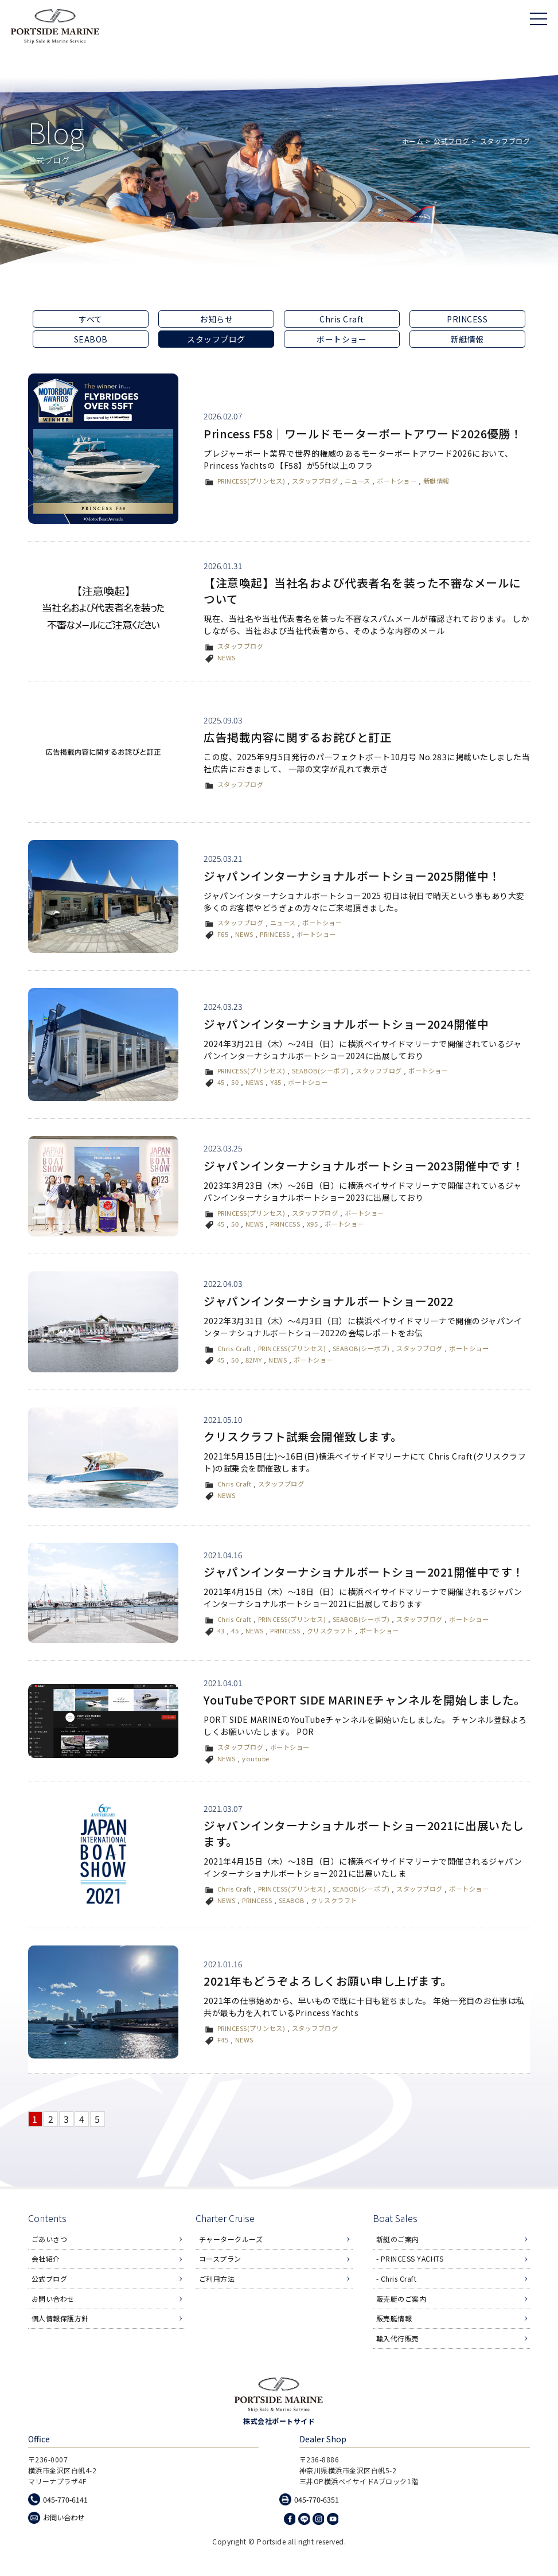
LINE (304, 2519)
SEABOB (91, 339)
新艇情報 (467, 339)
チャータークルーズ (231, 2241)
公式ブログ (452, 141)
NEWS (226, 657)
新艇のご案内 (397, 2241)
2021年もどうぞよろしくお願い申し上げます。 (328, 1980)
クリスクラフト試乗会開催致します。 (303, 1436)
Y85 (276, 1082)
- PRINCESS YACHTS (410, 2260)
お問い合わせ (53, 2300)
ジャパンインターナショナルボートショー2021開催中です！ (364, 1571)
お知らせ (216, 319)
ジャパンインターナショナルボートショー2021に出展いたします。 (364, 1833)
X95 (312, 1223)
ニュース (357, 480)
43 (221, 1630)
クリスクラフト (330, 1630)
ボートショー (341, 339)
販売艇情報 (394, 2320)
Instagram (318, 2519)
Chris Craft (341, 319)
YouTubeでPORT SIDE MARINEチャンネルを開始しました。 (366, 1699)
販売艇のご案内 (401, 2300)
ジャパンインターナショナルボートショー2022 (329, 1301)
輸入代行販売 (397, 2339)
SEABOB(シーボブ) (320, 1070)
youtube (256, 1758)
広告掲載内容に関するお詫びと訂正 (298, 737)
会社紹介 (46, 2260)
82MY (253, 1359)
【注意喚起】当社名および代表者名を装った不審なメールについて (362, 590)
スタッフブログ (315, 480)
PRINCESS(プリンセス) (251, 480)
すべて (91, 319)
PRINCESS (467, 319)
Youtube (332, 2519)
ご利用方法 (217, 2280)
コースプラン (220, 2260)
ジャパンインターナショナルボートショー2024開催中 (346, 1023)
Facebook (289, 2519)
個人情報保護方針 (60, 2320)
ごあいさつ (50, 2241)
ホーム (413, 141)
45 (221, 1082)
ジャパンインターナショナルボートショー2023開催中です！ (364, 1165)
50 (235, 1082)
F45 (223, 2039)
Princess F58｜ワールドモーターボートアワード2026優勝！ (364, 433)
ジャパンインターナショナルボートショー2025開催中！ (352, 875)
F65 (223, 934)
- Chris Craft (396, 2280)
